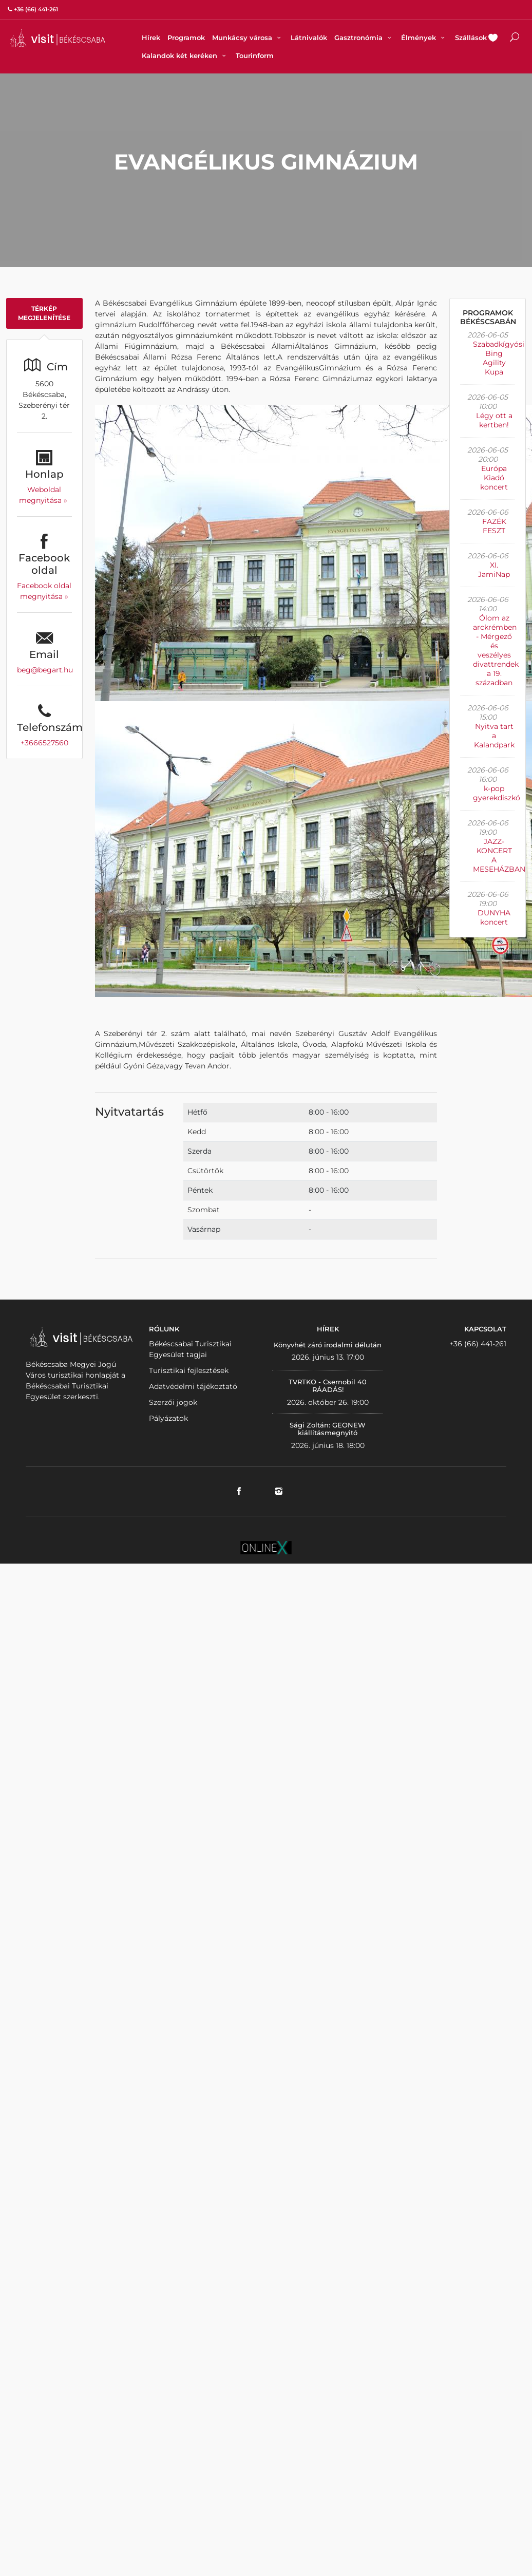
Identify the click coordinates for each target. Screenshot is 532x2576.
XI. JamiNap (494, 569)
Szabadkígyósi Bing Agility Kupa (498, 358)
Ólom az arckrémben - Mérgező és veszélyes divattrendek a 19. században (496, 650)
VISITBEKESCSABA (57, 38)
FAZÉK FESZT (494, 526)
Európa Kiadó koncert (494, 478)
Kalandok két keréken (185, 55)
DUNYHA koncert (494, 917)
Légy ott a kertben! (494, 420)
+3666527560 (44, 742)
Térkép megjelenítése (44, 313)
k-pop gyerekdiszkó (496, 793)
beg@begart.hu (45, 669)
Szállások (471, 37)
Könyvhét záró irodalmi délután (328, 1345)
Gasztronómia (364, 37)
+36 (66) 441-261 (477, 1343)
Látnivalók (309, 37)
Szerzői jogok (173, 1402)
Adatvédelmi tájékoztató (193, 1386)
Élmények (424, 37)
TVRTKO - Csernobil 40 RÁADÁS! (328, 1386)
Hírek (151, 37)
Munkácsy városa (247, 37)
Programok (186, 37)
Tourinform (255, 55)
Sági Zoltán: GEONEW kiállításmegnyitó (328, 1429)
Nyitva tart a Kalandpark (494, 735)
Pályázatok (168, 1418)
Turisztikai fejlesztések (189, 1370)
